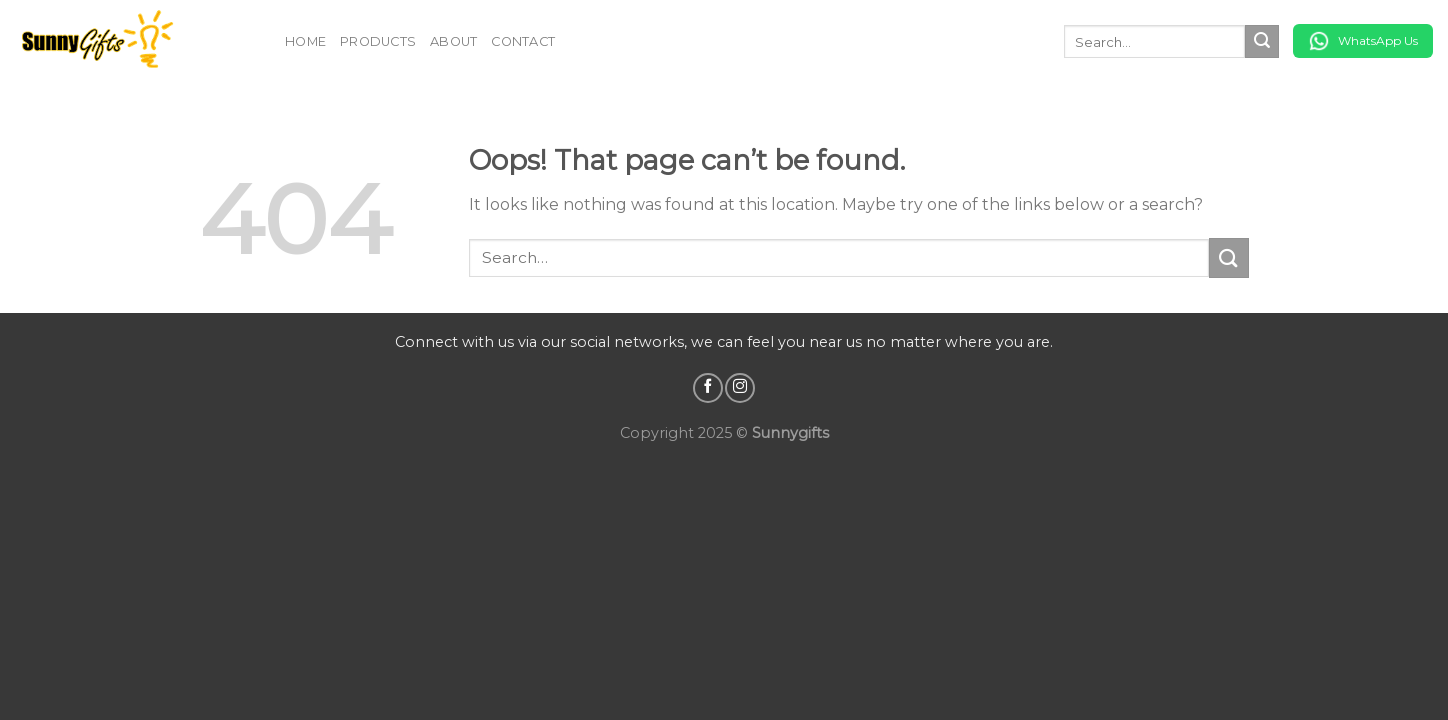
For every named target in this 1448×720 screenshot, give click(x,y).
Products (378, 41)
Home (305, 41)
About (453, 41)
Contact (523, 41)
